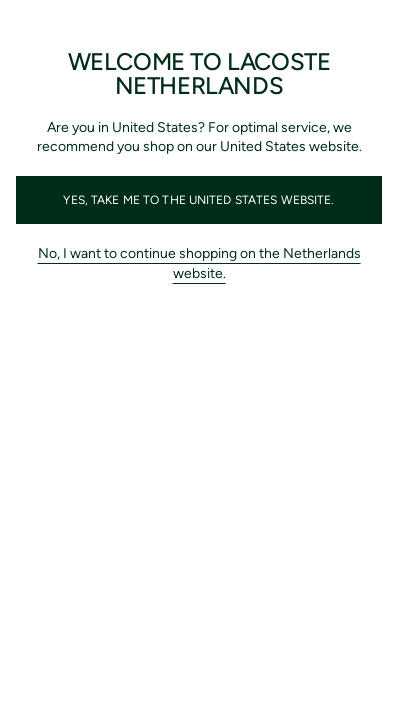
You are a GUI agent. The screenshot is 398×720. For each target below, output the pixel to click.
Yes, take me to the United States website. (198, 200)
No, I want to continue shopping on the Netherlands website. (199, 263)
